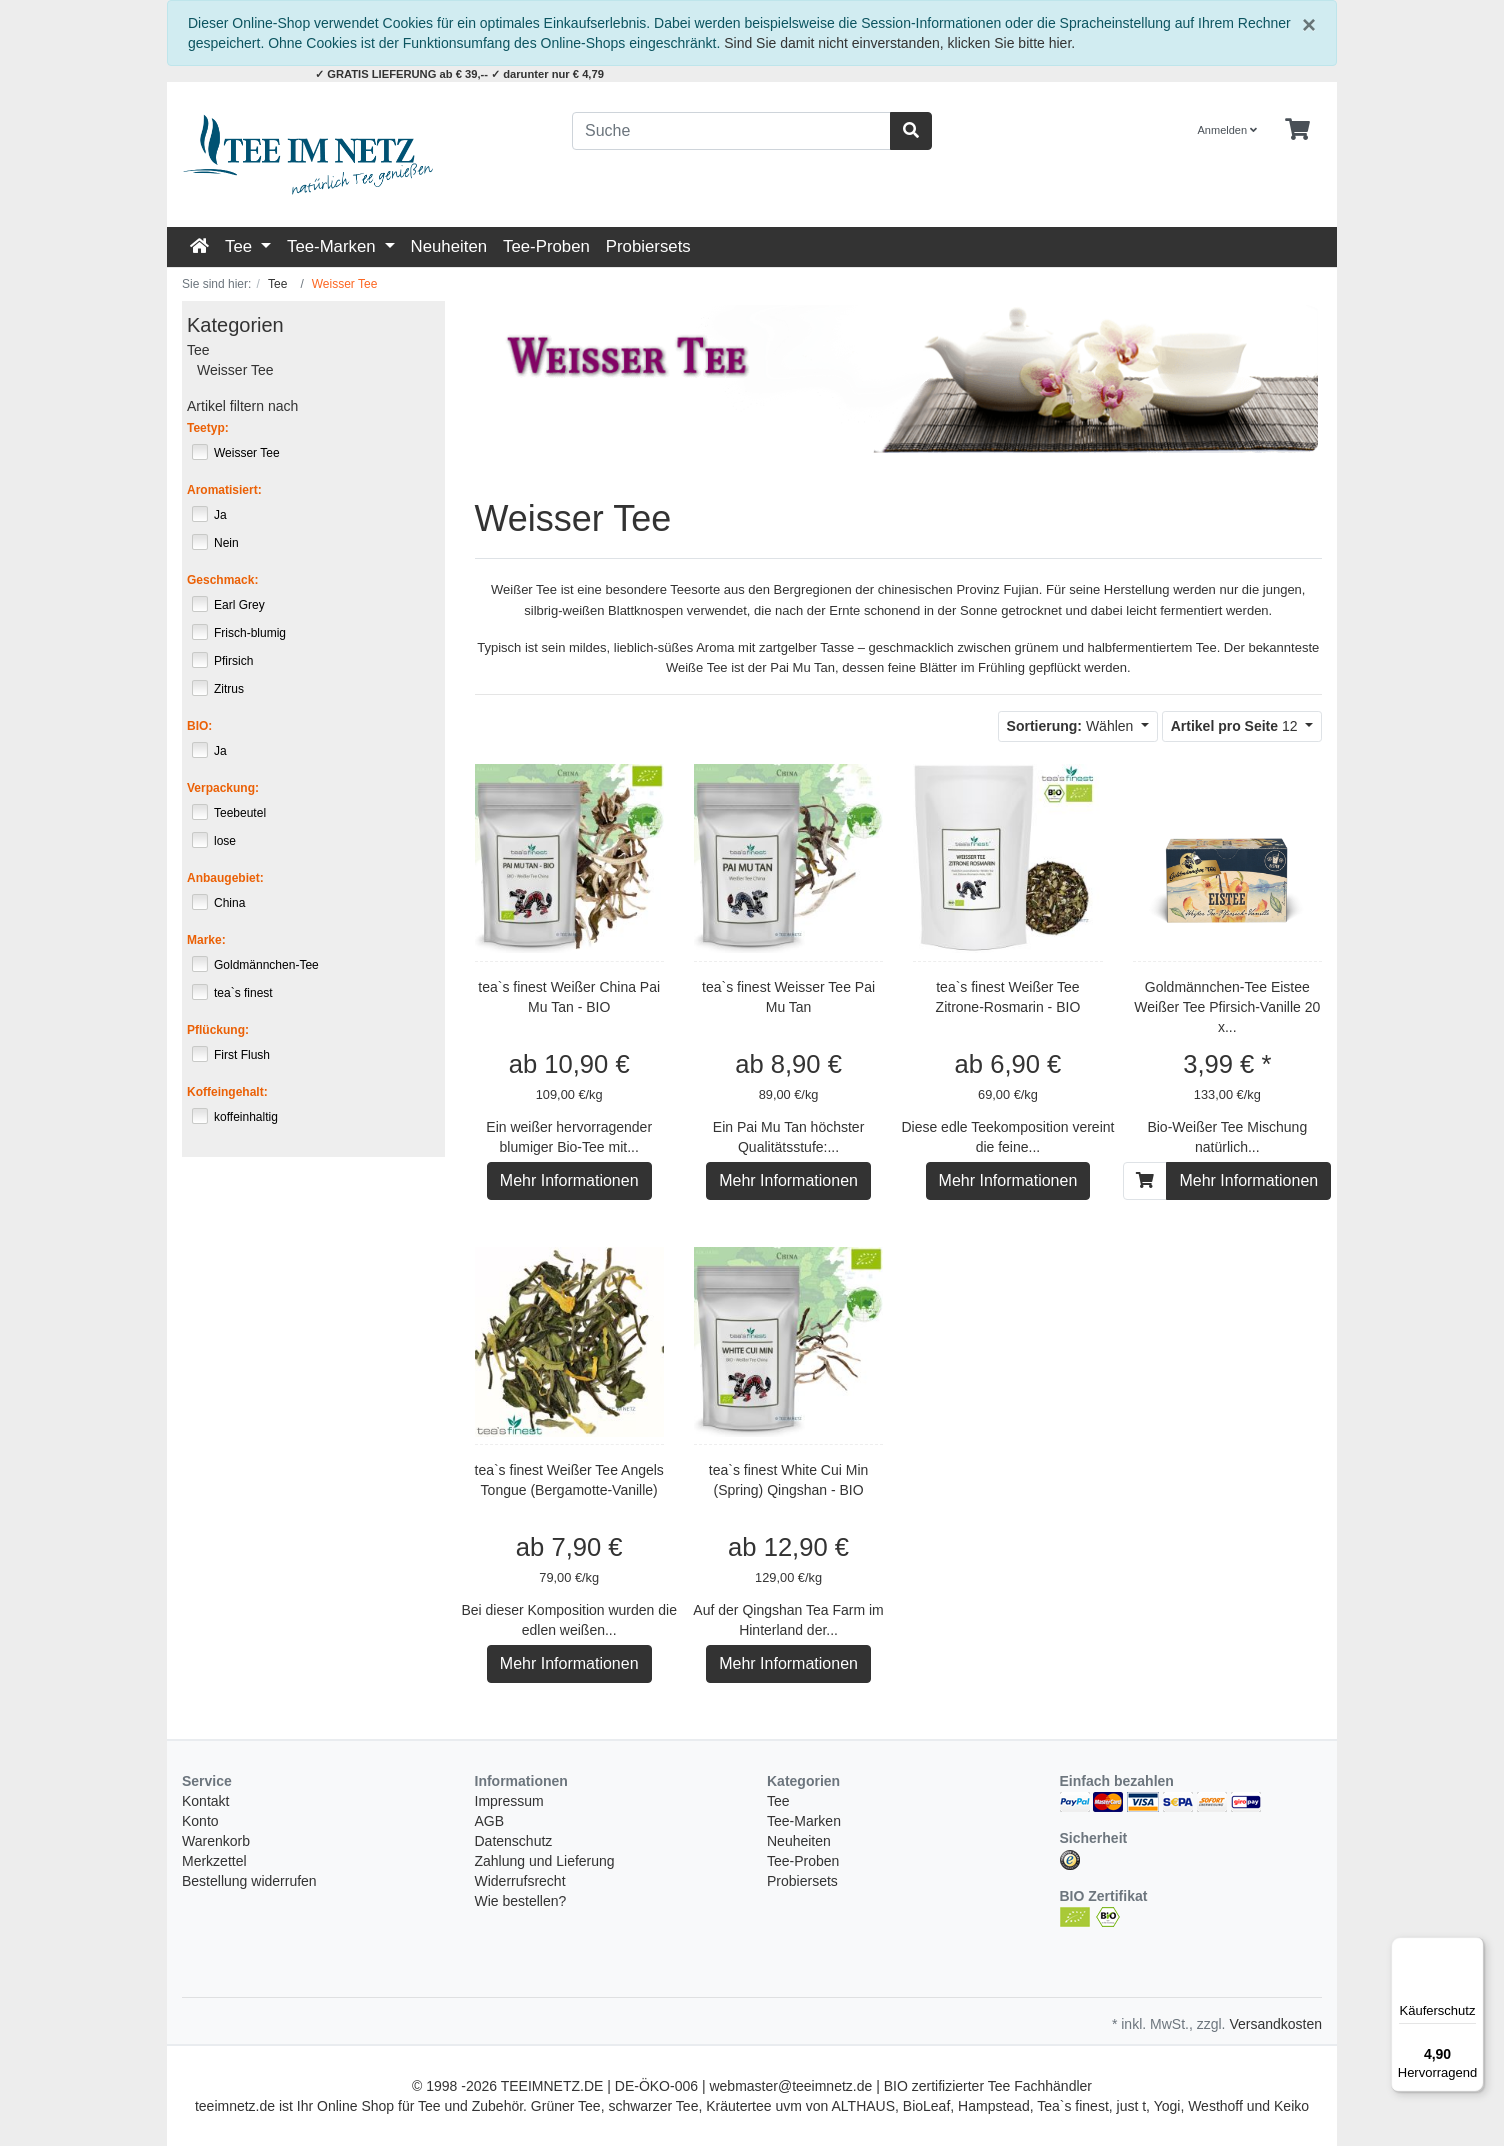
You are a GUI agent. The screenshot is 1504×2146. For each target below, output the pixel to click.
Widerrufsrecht (520, 1881)
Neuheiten (449, 246)
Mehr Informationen (569, 1180)
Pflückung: (218, 1030)
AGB (490, 1821)
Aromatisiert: (224, 490)
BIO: (199, 726)
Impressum (509, 1801)
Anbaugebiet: (225, 878)
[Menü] (1472, 1949)
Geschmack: (222, 580)
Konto (200, 1821)
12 (1236, 726)
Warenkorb (216, 1841)
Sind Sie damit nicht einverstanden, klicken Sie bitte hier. (899, 43)
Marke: (206, 940)
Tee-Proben (546, 246)
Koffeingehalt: (227, 1092)
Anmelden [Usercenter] (1228, 130)
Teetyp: (208, 428)
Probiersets (648, 246)
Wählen (1072, 726)
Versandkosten (1275, 2024)
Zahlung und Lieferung (545, 1861)
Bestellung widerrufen (249, 1881)
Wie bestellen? (521, 1901)
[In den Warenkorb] (1145, 1181)
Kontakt (205, 1801)
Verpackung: (223, 788)
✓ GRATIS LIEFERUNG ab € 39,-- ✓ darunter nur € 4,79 (459, 74)
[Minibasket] (1297, 130)
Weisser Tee (235, 370)
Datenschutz (514, 1841)
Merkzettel (214, 1861)
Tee (241, 246)
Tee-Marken (333, 246)
